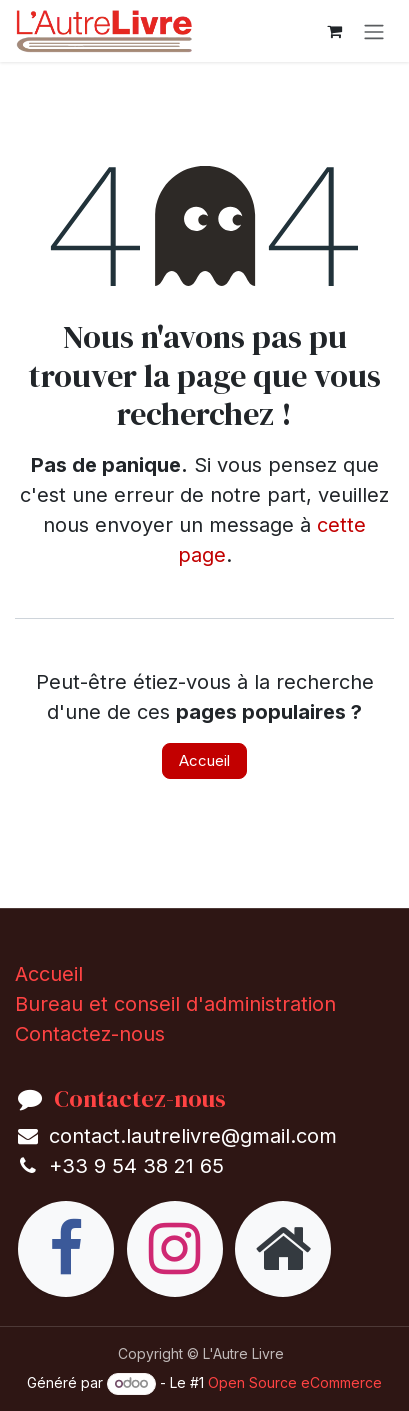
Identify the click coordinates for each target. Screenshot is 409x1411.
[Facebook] (66, 1249)
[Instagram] (175, 1249)
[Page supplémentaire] (283, 1249)
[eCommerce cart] (334, 31)
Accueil (204, 760)
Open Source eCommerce (295, 1382)
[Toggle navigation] (374, 31)
